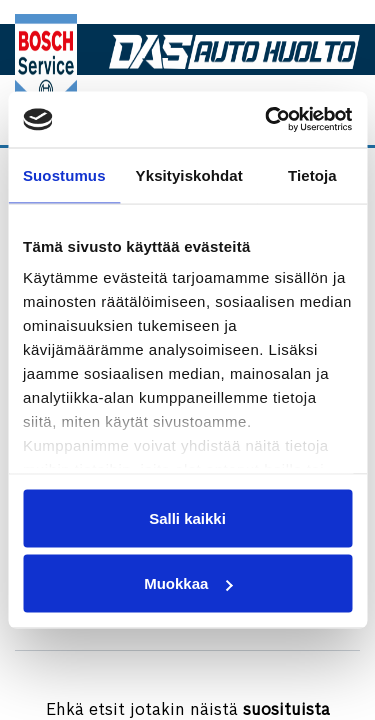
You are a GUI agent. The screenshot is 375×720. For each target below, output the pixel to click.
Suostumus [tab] (64, 174)
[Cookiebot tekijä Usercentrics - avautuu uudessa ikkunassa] (267, 120)
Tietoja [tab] (312, 174)
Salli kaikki (187, 517)
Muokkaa (188, 583)
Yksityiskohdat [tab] (189, 174)
